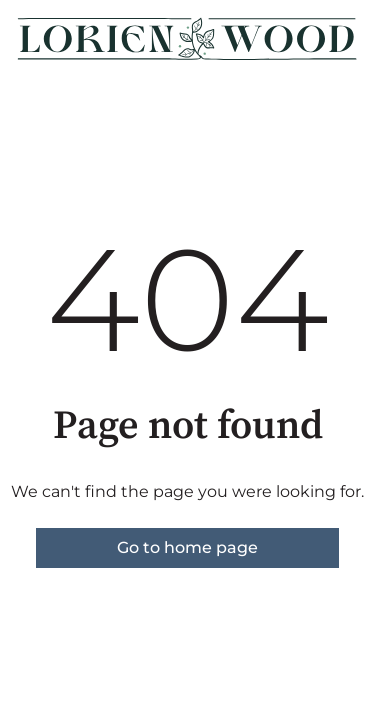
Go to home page (187, 547)
